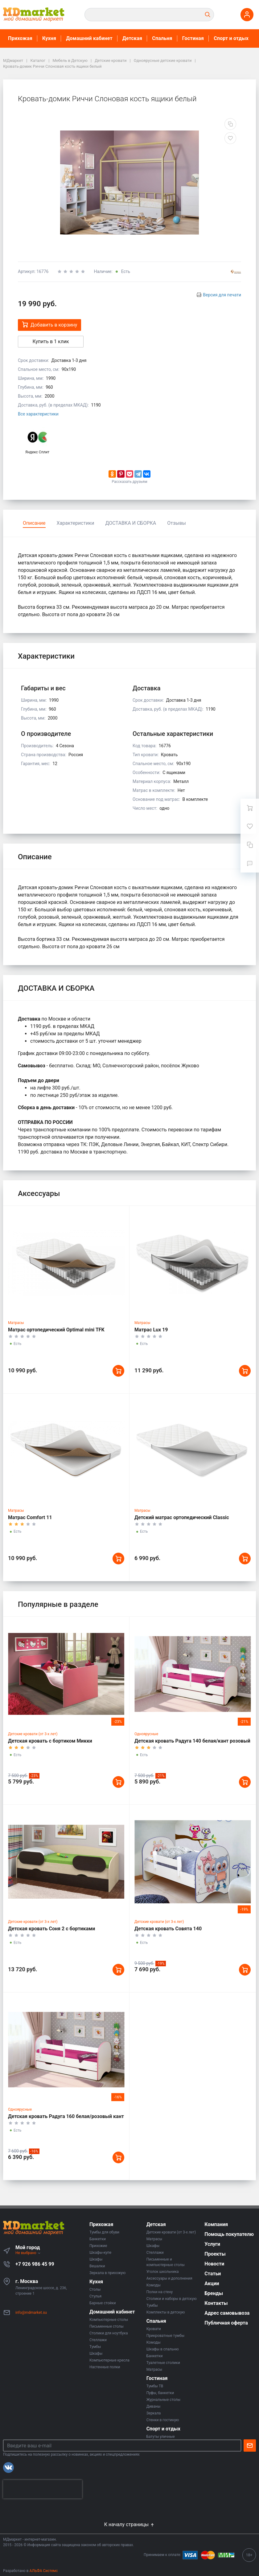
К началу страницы (129, 2524)
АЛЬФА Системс (43, 2571)
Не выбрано (28, 2253)
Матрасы (16, 1323)
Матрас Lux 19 (151, 1330)
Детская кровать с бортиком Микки (50, 1741)
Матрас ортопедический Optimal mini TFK (56, 1330)
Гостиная (193, 38)
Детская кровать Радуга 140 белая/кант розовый (192, 1741)
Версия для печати (222, 294)
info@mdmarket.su (31, 2312)
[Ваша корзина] (249, 808)
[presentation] (42, 2489)
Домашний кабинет (89, 38)
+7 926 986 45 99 (34, 2264)
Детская (132, 38)
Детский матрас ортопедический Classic (181, 1517)
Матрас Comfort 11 (30, 1517)
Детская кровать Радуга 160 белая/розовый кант (66, 2116)
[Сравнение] (249, 845)
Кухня (49, 38)
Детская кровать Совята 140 (168, 1929)
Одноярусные (146, 1734)
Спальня (162, 38)
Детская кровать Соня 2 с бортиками (51, 1929)
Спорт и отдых (231, 38)
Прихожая (20, 38)
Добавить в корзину (49, 324)
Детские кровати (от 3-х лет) (32, 1734)
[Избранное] (249, 826)
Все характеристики (38, 413)
